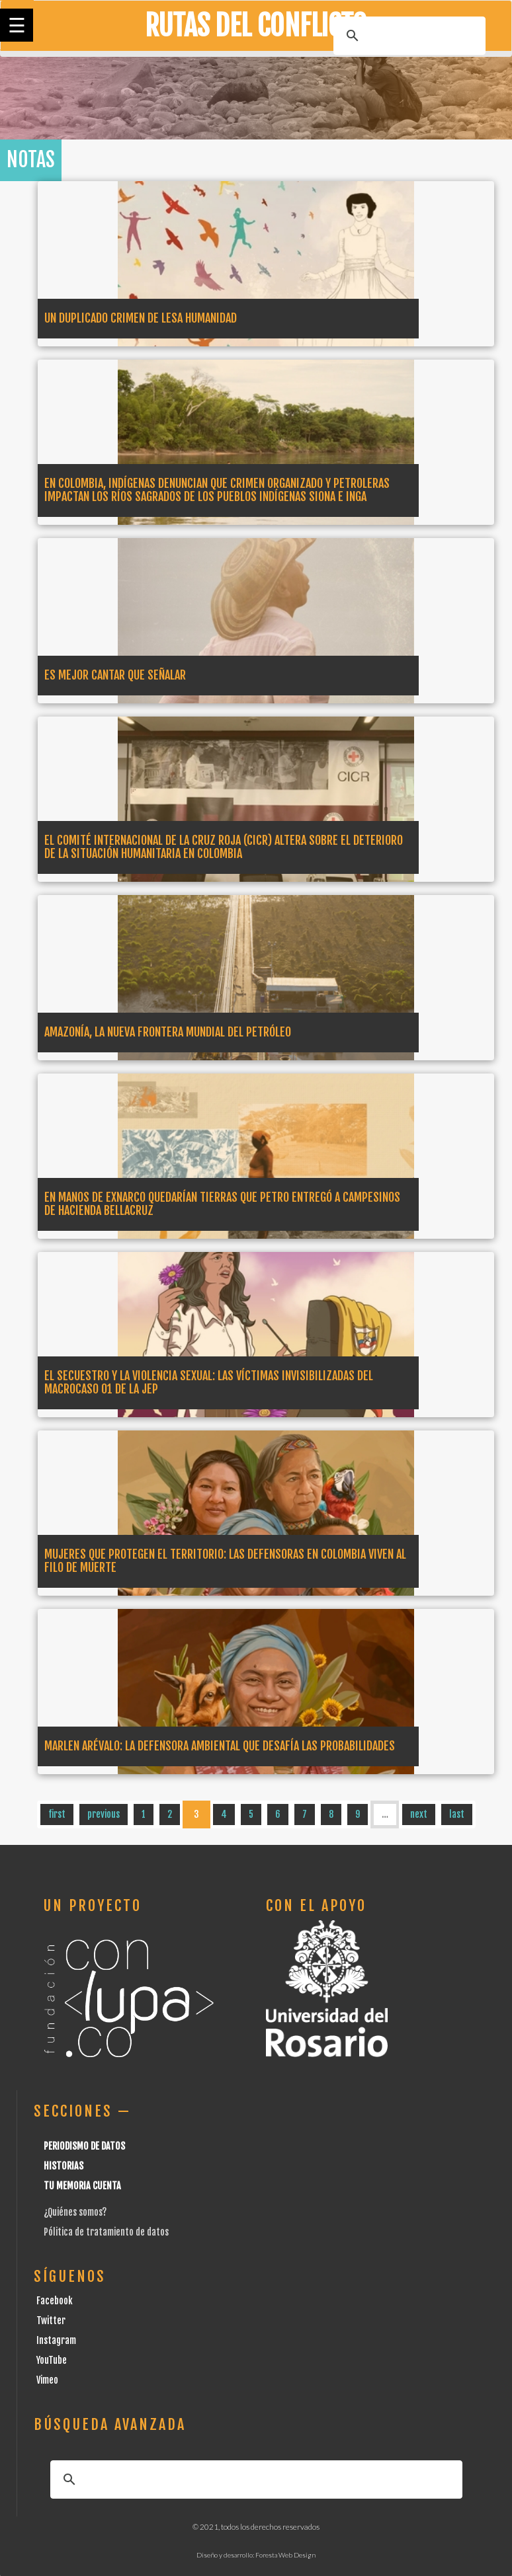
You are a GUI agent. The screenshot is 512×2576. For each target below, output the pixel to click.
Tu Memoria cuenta (82, 2185)
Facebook (54, 2300)
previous (103, 1814)
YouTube (51, 2360)
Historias (63, 2165)
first (56, 1814)
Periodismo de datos (84, 2146)
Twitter (50, 2320)
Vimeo (47, 2380)
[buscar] (407, 36)
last (456, 1814)
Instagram (56, 2340)
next (418, 1814)
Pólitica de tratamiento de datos (106, 2232)
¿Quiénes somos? (75, 2212)
